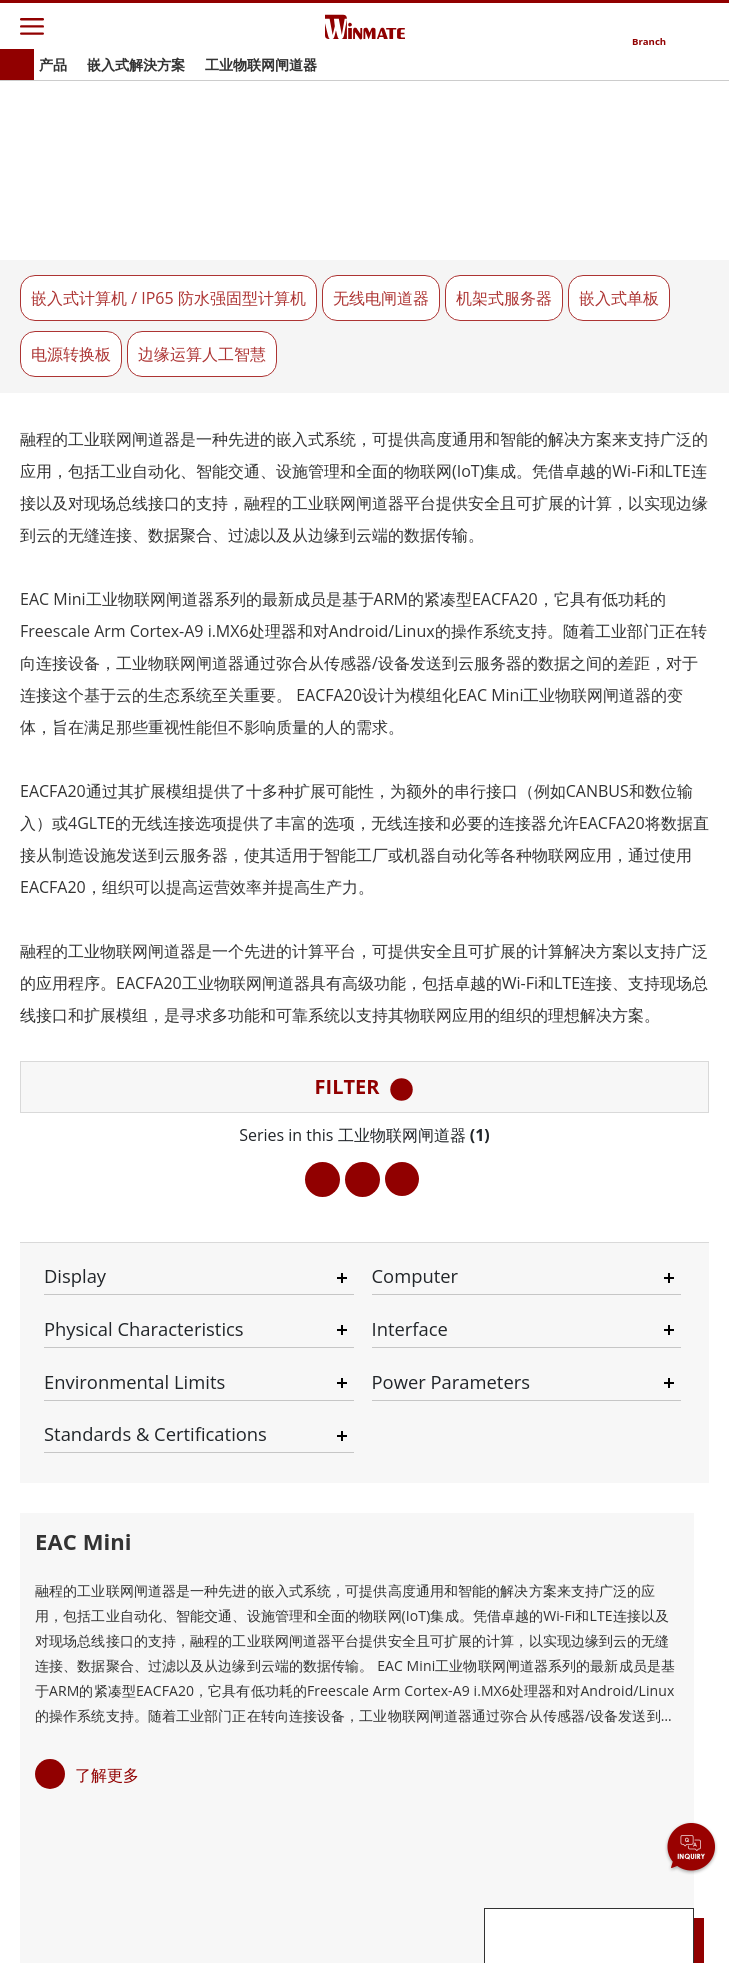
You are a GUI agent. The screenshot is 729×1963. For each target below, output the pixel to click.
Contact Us (88, 1915)
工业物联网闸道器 (261, 64)
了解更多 (107, 1204)
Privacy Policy (260, 1915)
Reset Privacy (441, 1915)
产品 (53, 64)
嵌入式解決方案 (136, 64)
